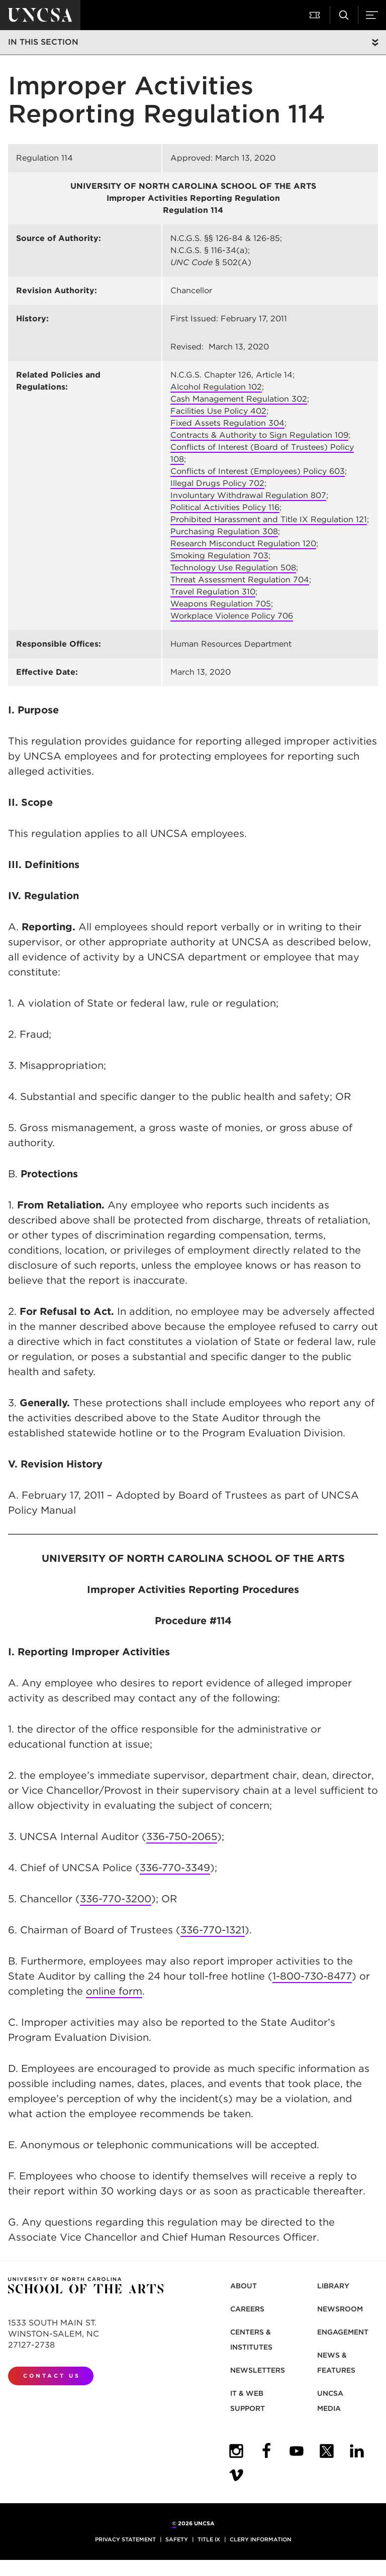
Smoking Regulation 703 (219, 555)
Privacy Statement (125, 2539)
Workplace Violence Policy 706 (231, 616)
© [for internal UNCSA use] (174, 2523)
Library (333, 2286)
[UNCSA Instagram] (236, 2451)
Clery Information (261, 2539)
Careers (247, 2309)
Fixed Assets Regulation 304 (227, 423)
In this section (43, 42)
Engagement (342, 2332)
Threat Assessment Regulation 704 (239, 579)
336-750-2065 (181, 1836)
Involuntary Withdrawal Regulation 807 (248, 495)
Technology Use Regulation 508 (233, 567)
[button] (316, 15)
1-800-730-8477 (312, 1976)
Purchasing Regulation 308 (224, 531)
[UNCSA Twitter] (327, 2451)
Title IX (209, 2539)
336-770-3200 (115, 1899)
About (243, 2286)
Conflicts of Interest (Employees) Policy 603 (257, 471)
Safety (176, 2539)
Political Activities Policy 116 (224, 507)
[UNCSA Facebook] (266, 2451)
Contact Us (51, 2375)
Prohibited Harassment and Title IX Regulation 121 (268, 519)
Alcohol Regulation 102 (216, 387)
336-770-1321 (212, 1930)
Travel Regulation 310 (212, 591)
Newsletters (257, 2370)
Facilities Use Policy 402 (218, 411)
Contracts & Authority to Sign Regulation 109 (259, 435)
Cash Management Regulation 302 (238, 399)
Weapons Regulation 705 (220, 603)
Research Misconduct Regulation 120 (243, 543)
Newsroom (340, 2309)
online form (114, 1991)
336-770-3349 (175, 1868)
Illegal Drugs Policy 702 (217, 483)
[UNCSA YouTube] (296, 2451)
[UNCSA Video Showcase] (236, 2475)
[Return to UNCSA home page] (40, 15)
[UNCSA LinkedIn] (357, 2451)
